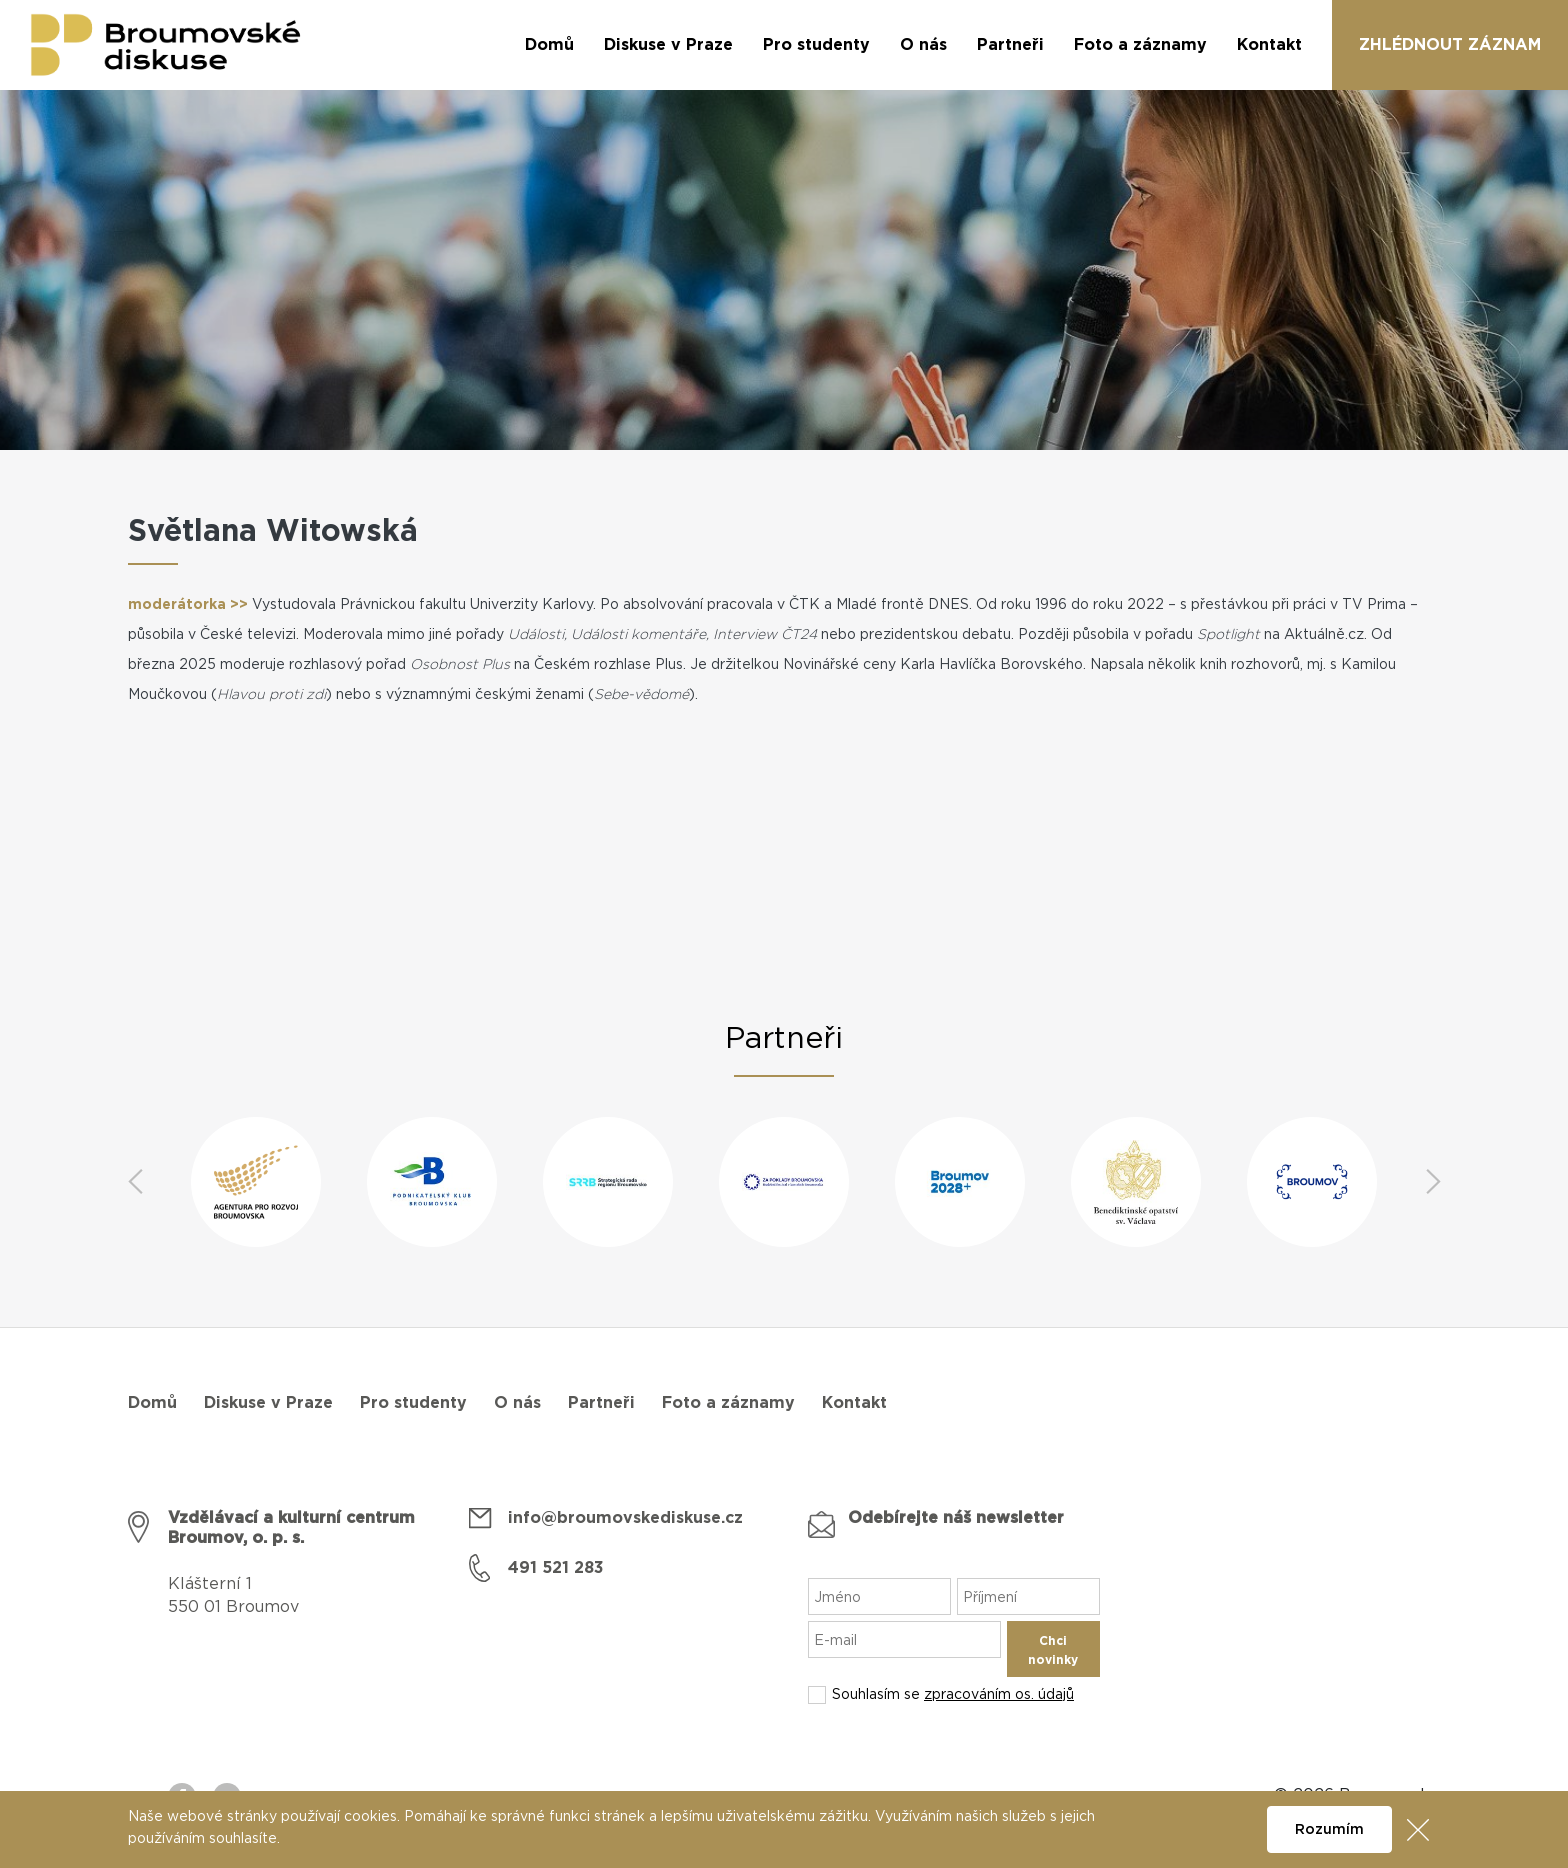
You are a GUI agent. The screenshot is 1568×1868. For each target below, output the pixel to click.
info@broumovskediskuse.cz (625, 1518)
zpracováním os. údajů (999, 1695)
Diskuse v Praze (268, 1403)
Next (1433, 1182)
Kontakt (854, 1403)
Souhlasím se (953, 1695)
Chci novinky (1053, 1650)
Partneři (601, 1403)
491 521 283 (556, 1568)
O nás (517, 1403)
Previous (135, 1182)
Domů (152, 1403)
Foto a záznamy (728, 1403)
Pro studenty (413, 1403)
